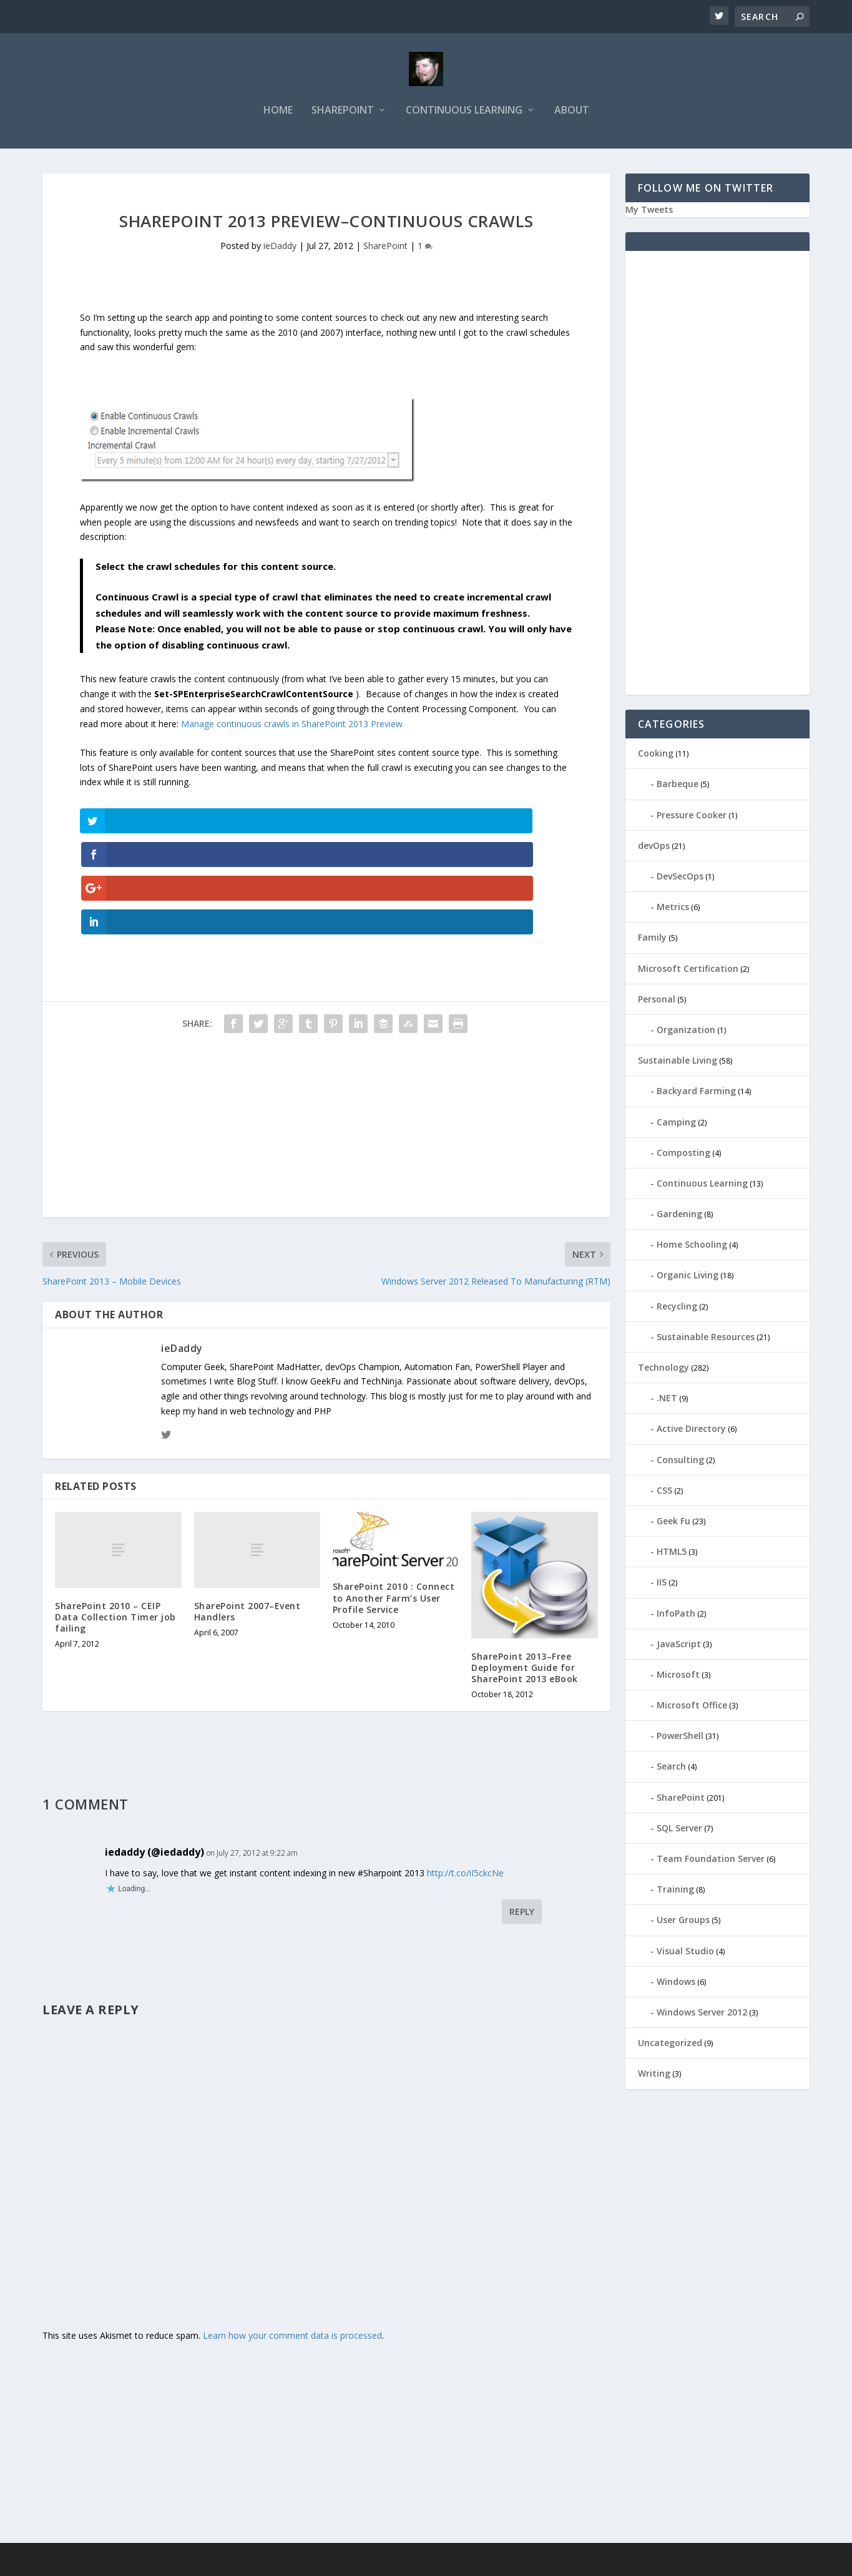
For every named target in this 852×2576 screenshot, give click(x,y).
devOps (654, 851)
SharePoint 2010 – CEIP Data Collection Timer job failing (115, 1521)
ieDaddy (279, 251)
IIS (662, 1588)
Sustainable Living (677, 1066)
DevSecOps (680, 882)
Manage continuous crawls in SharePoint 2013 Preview (292, 729)
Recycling (677, 1312)
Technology (663, 1373)
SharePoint (342, 116)
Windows (676, 1987)
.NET (667, 1403)
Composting (683, 1158)
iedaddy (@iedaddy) (154, 1756)
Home (278, 116)
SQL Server (679, 1833)
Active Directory (691, 1434)
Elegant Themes (128, 2561)
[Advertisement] (326, 1034)
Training (675, 1895)
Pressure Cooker (692, 820)
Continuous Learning (464, 116)
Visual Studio (685, 1956)
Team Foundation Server (711, 1864)
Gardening (679, 1219)
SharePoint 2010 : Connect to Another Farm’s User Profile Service (394, 1502)
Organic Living (687, 1280)
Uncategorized (670, 2048)
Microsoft (678, 1680)
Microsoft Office (692, 1711)
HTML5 (672, 1557)
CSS (664, 1496)
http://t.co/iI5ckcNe (465, 1777)
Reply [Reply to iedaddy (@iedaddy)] (521, 1816)
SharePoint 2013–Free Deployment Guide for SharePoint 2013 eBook (524, 1571)
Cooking (655, 759)
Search (671, 1772)
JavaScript (679, 1649)
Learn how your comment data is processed (292, 2240)
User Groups (683, 1925)
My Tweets (649, 215)
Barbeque (677, 789)
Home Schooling (692, 1250)
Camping (676, 1127)
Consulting (680, 1465)
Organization (686, 1035)
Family (652, 943)
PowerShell (680, 1741)
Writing (654, 2079)
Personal (656, 1005)
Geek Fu (673, 1526)
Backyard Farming (696, 1096)
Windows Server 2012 (702, 2018)
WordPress (245, 2561)
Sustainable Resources (706, 1342)
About (571, 116)
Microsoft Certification (688, 973)
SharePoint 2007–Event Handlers (247, 1515)
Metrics (673, 912)
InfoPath (676, 1618)
